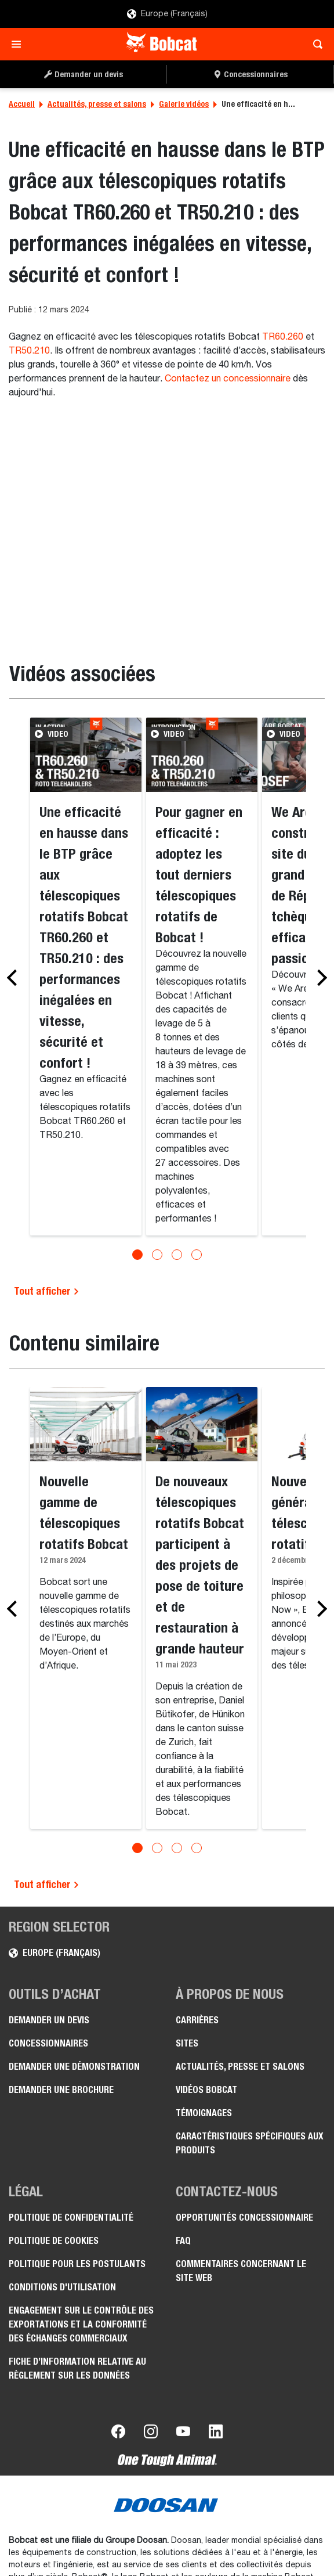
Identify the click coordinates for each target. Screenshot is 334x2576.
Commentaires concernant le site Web (241, 2270)
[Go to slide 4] (196, 1254)
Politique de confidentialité (71, 2217)
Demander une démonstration (74, 2066)
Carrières (197, 2020)
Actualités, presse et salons (97, 104)
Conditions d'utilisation (62, 2287)
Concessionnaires (48, 2043)
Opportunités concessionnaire (244, 2217)
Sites (187, 2043)
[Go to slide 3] (177, 1254)
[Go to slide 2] (157, 1254)
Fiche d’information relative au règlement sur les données (77, 2368)
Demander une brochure (61, 2089)
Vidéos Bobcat (206, 2089)
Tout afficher (46, 1291)
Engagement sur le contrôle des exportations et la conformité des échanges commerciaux (81, 2324)
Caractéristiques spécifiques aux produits (250, 2143)
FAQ (183, 2240)
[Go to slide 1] (137, 1254)
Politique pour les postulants (77, 2263)
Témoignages (204, 2113)
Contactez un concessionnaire (228, 379)
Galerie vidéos (184, 104)
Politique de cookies (54, 2240)
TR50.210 (29, 351)
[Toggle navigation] (19, 44)
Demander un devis (49, 2020)
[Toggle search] (314, 44)
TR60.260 (282, 337)
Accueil (22, 104)
